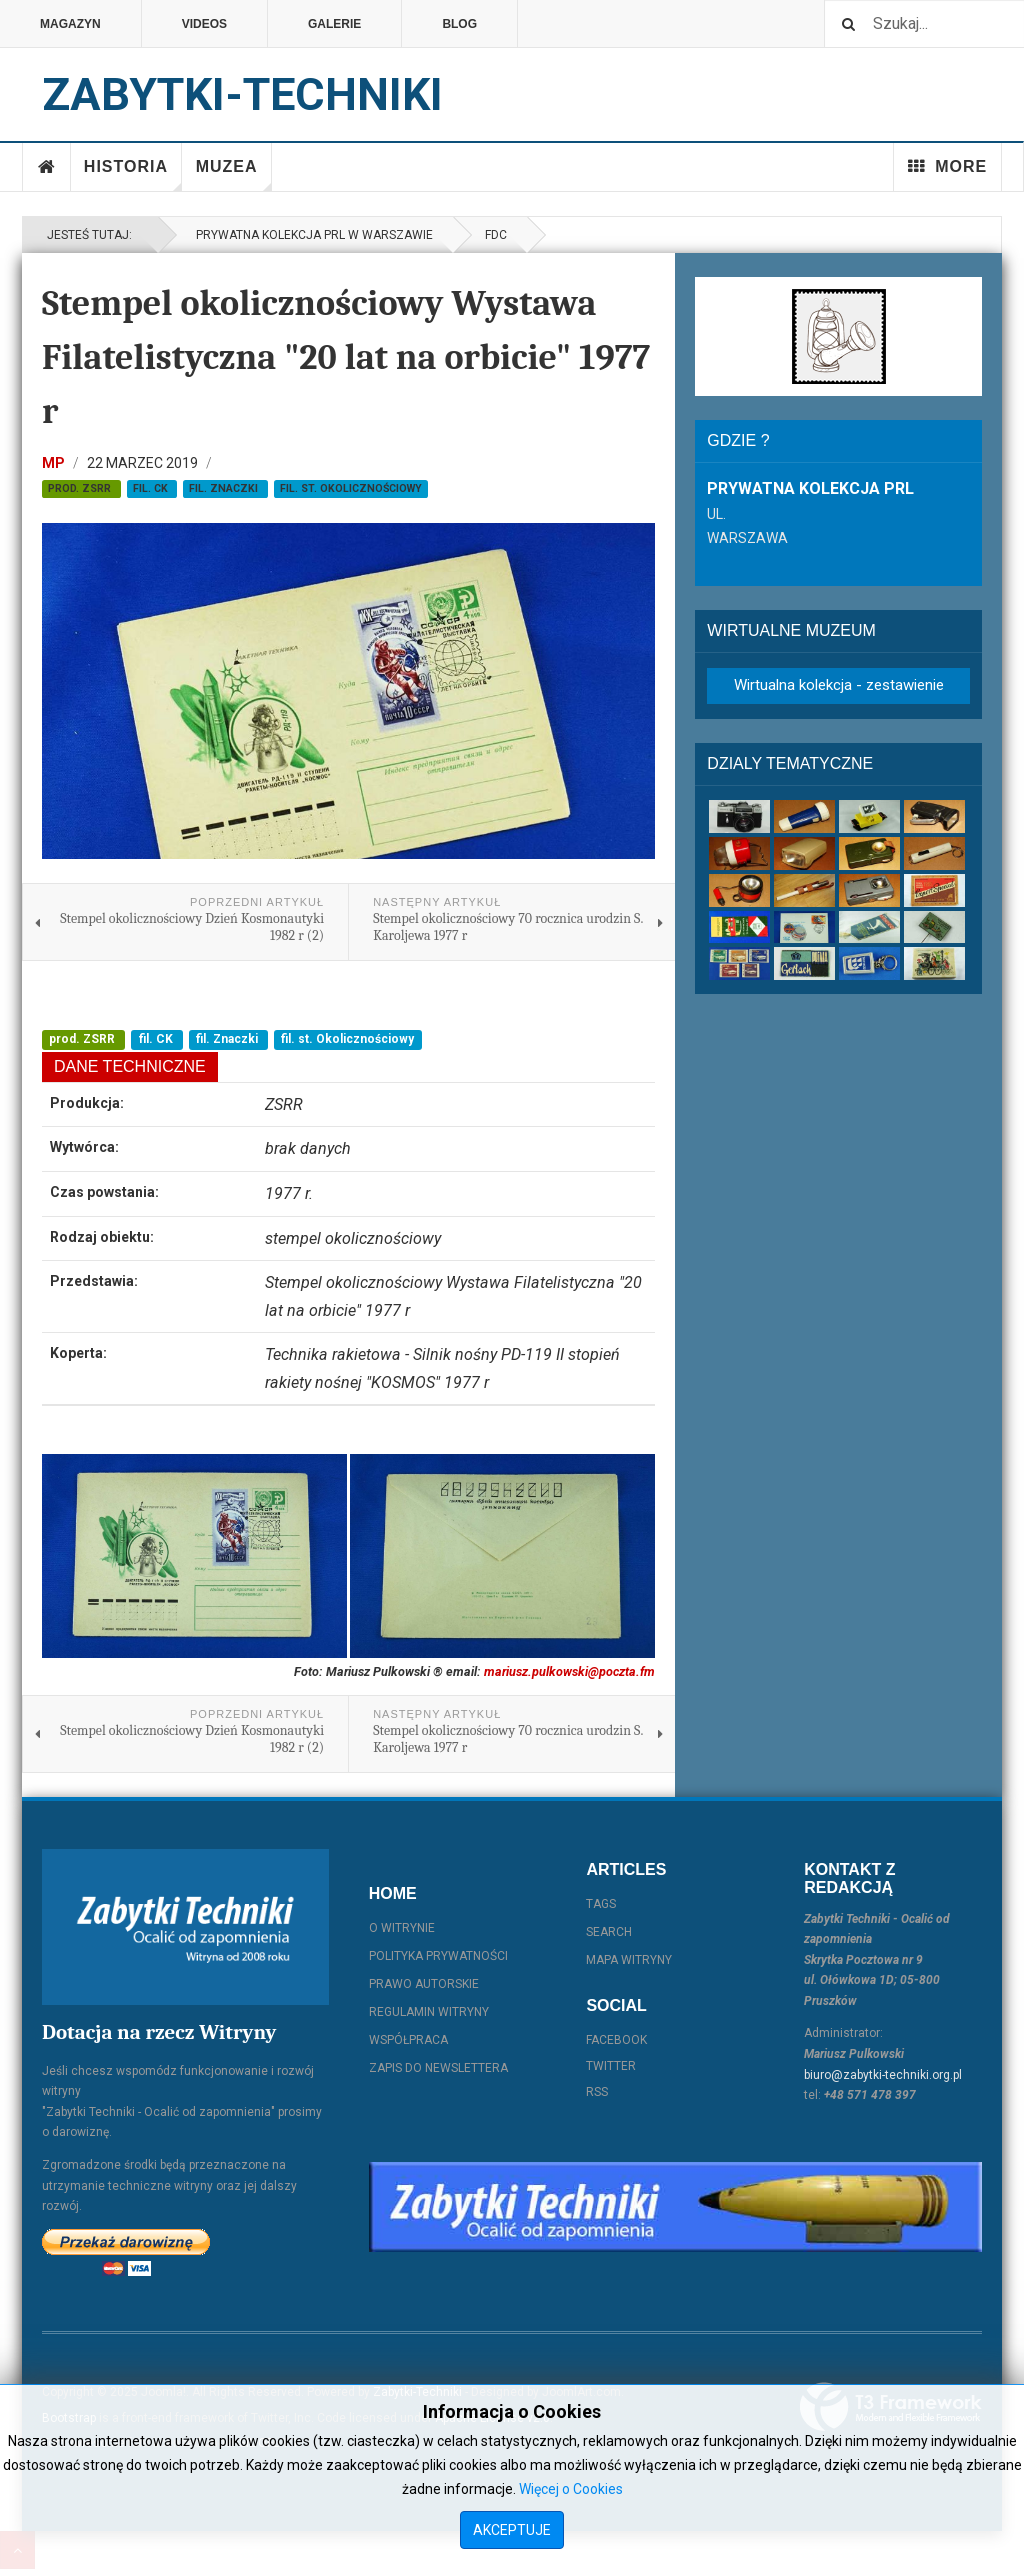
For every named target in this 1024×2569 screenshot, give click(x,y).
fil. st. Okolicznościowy (351, 488)
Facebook (616, 2040)
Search (609, 1932)
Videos (204, 24)
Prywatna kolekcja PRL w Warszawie (311, 235)
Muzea (234, 174)
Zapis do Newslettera (438, 2068)
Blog (459, 24)
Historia (133, 174)
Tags (601, 1904)
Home (47, 167)
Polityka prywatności (438, 1956)
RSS (597, 2092)
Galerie (334, 24)
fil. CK (152, 488)
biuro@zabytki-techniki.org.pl (883, 2075)
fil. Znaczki (225, 488)
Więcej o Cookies (571, 2489)
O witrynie (402, 1928)
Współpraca (408, 2040)
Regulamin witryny (429, 2012)
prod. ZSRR (81, 488)
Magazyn (70, 24)
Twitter (611, 2066)
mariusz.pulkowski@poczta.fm (569, 1671)
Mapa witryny (629, 1960)
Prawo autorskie (424, 1984)
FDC (496, 235)
